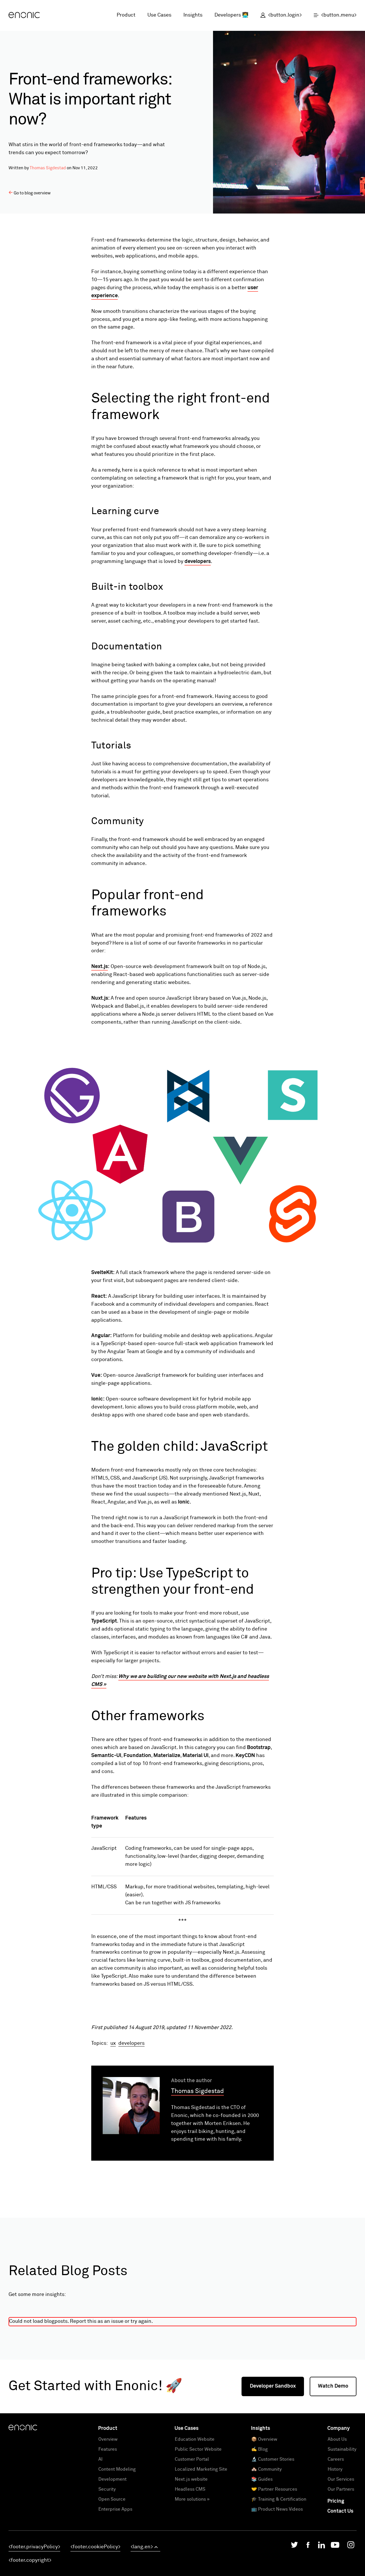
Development (112, 2552)
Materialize (166, 1755)
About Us (337, 2512)
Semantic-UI (106, 1755)
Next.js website (191, 2552)
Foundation (137, 1755)
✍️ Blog (259, 2522)
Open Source (111, 2572)
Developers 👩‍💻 (231, 15)
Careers (336, 2532)
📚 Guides (262, 2552)
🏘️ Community (266, 2542)
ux (113, 2116)
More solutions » (192, 2572)
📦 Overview (264, 2512)
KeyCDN (245, 1755)
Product (126, 15)
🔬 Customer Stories (272, 2532)
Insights (192, 15)
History (335, 2542)
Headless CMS (190, 2562)
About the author (191, 2153)
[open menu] (332, 15)
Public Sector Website (198, 2522)
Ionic (184, 1502)
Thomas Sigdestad (48, 168)
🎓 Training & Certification (278, 2572)
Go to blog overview (30, 192)
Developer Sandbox (273, 2459)
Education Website (194, 2512)
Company (338, 2501)
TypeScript (104, 1621)
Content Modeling (117, 2542)
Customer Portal (192, 2532)
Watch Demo (333, 2459)
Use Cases (159, 15)
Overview (107, 2512)
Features (107, 2522)
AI (100, 2532)
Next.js (99, 966)
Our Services (341, 2552)
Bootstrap (259, 1747)
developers (197, 561)
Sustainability (342, 2522)
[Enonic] (24, 15)
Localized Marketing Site (201, 2542)
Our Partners (341, 2562)
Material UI (195, 1755)
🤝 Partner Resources (274, 2562)
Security (107, 2562)
